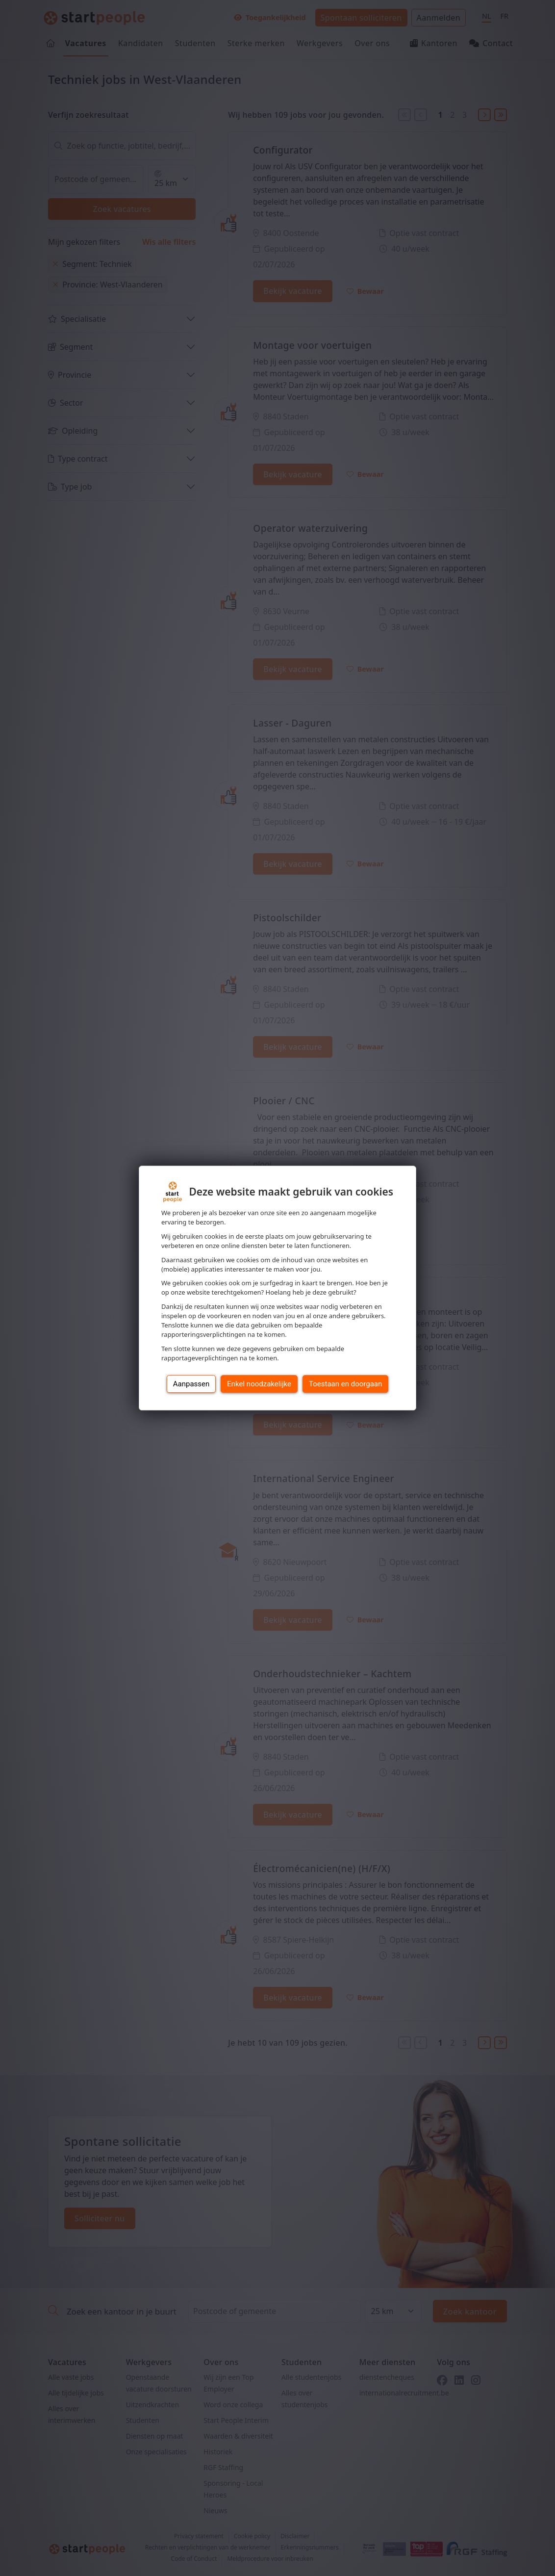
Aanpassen (191, 1383)
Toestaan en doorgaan (345, 1383)
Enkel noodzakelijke (259, 1383)
